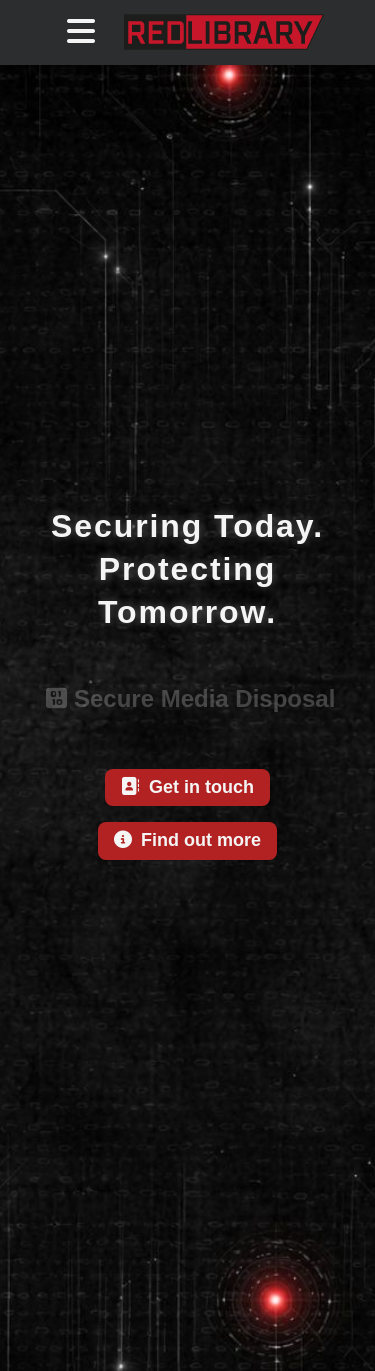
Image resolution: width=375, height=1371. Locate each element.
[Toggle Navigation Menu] (81, 31)
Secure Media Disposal (188, 698)
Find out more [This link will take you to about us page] (187, 840)
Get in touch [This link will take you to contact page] (187, 787)
